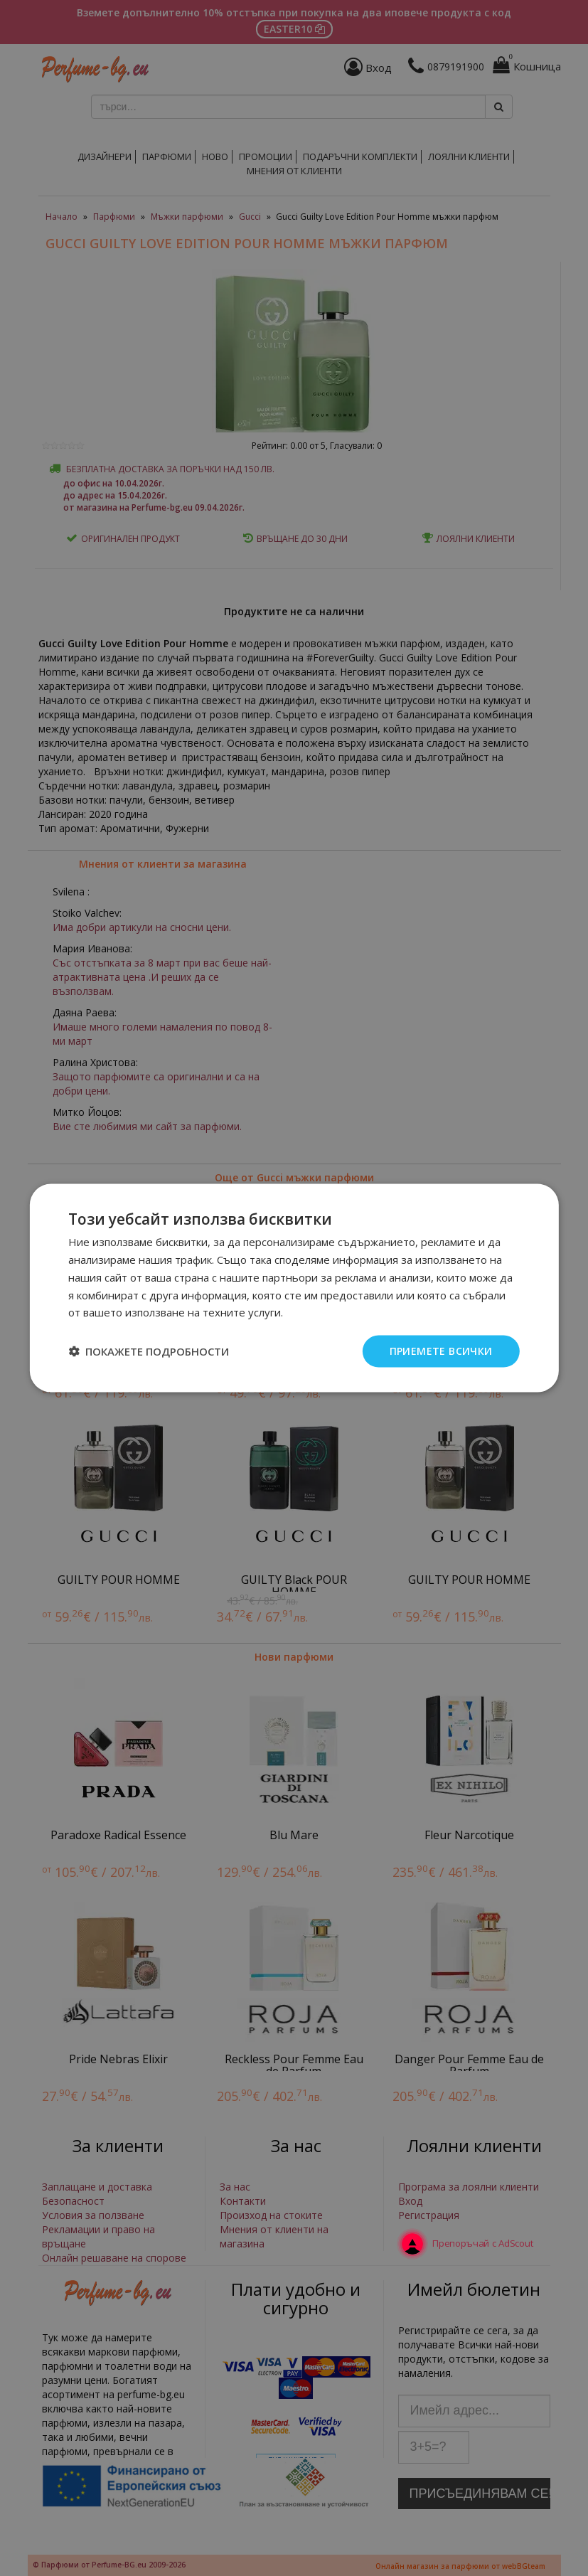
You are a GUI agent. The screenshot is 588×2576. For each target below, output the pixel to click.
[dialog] (294, 1288)
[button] (148, 1351)
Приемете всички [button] (441, 1351)
